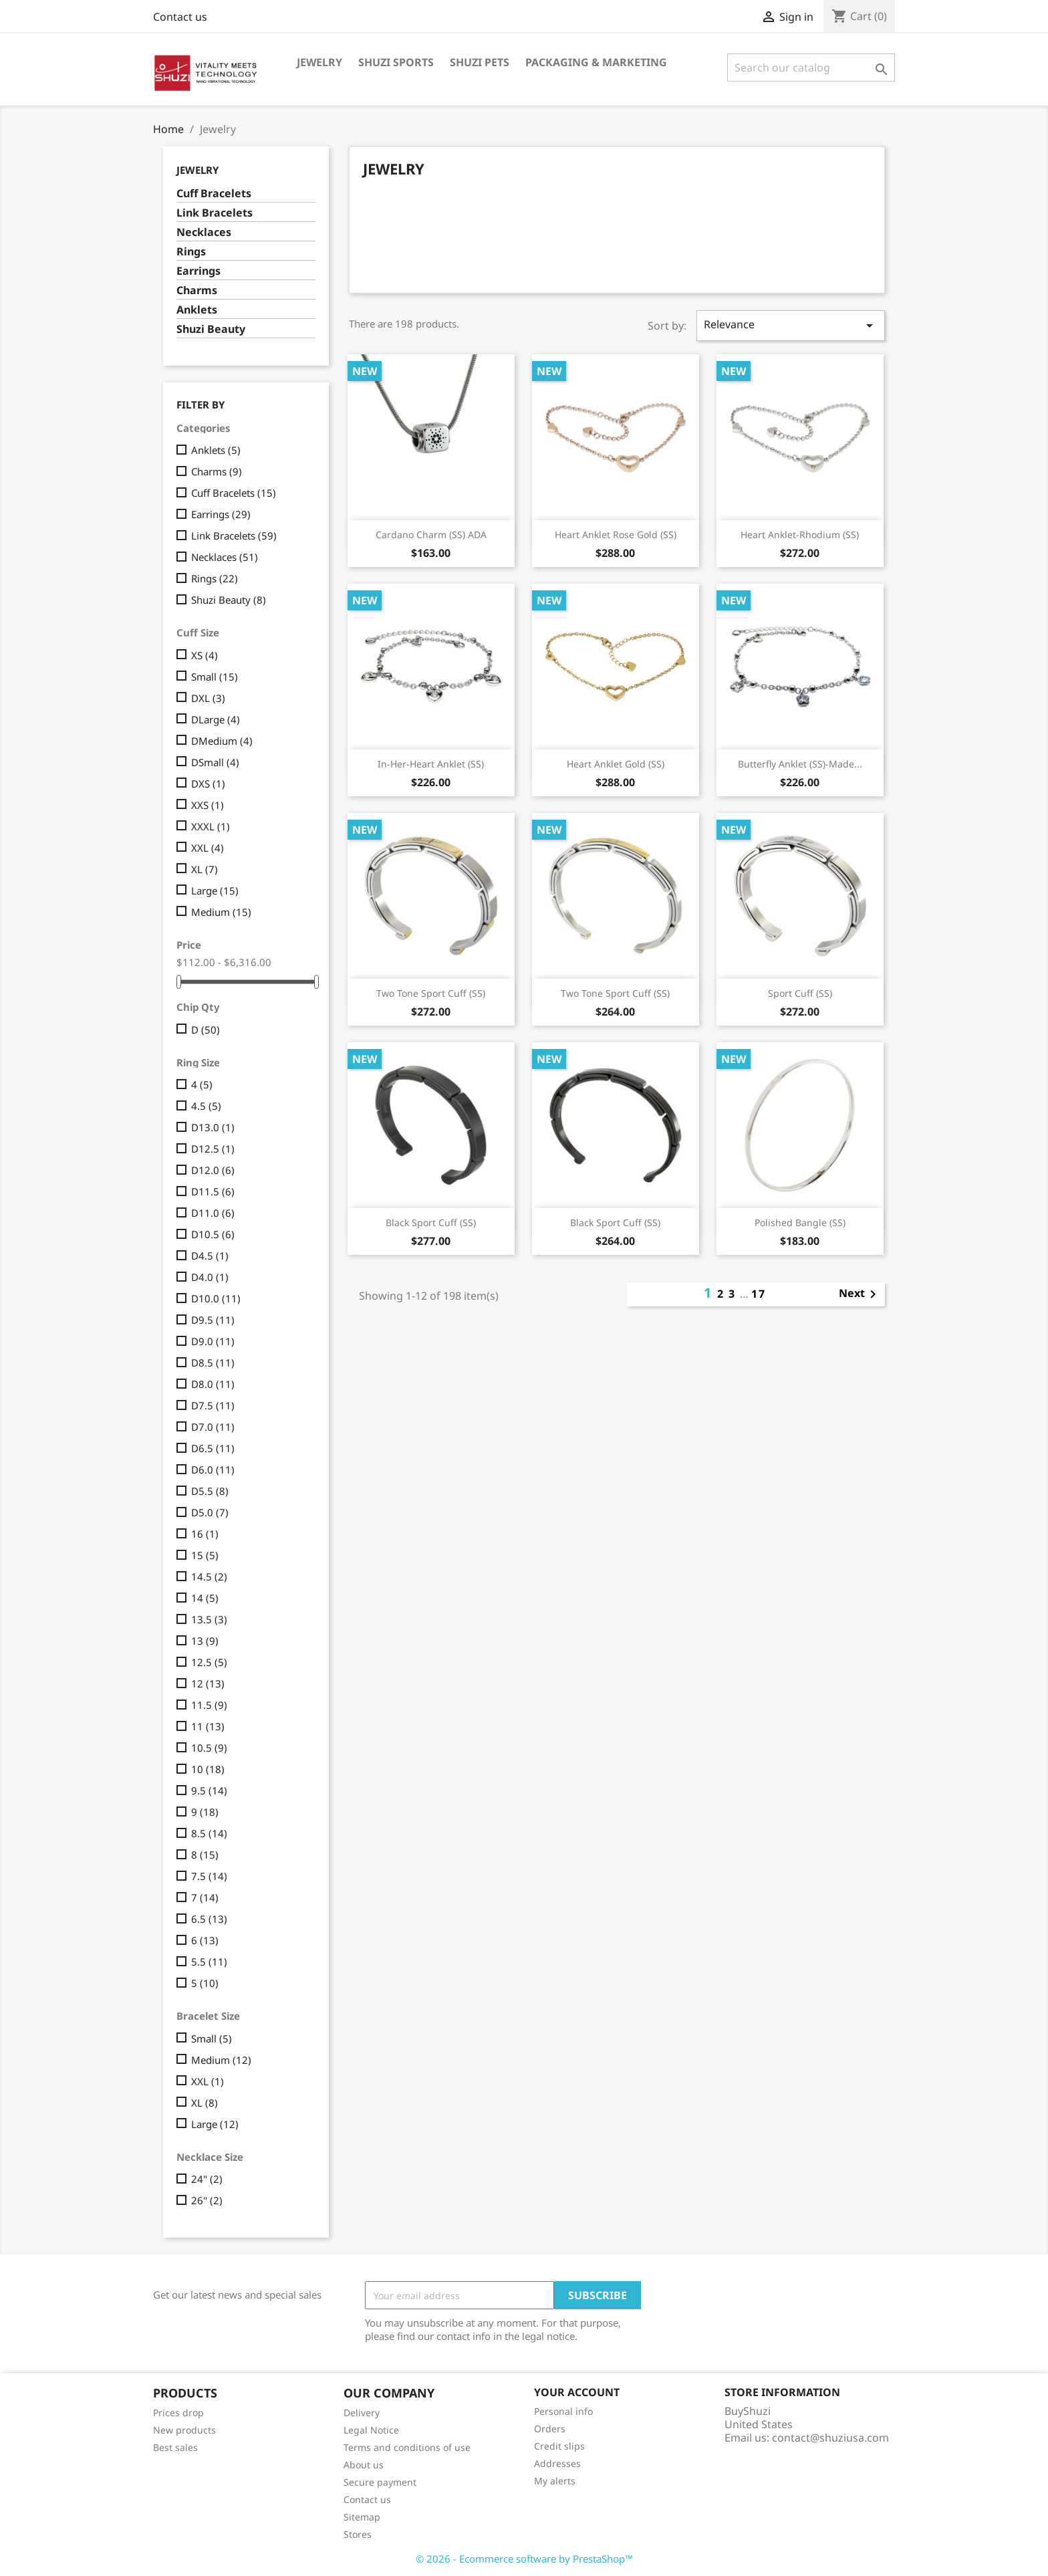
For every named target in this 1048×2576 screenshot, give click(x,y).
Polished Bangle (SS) (800, 1222)
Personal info (563, 2411)
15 (205, 1555)
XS (204, 655)
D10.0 (216, 1298)
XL (204, 869)
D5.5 (210, 1491)
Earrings (198, 271)
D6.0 (213, 1469)
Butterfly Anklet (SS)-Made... (800, 763)
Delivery (362, 2412)
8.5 (209, 1833)
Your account (577, 2392)
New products (184, 2430)
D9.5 (213, 1319)
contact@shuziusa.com (830, 2437)
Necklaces (203, 232)
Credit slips (559, 2446)
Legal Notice (371, 2430)
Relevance (791, 325)
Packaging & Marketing (596, 62)
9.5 (209, 1790)
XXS (207, 805)
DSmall (215, 762)
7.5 (209, 1876)
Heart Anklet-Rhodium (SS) (800, 534)
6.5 (209, 1918)
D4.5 (210, 1255)
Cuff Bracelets (213, 194)
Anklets (196, 310)
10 (208, 1769)
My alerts (554, 2480)
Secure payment (380, 2482)
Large (215, 890)
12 (208, 1683)
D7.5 (213, 1405)
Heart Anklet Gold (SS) (615, 763)
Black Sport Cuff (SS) (431, 1222)
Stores (358, 2534)
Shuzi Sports (396, 62)
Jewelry (319, 62)
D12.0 (213, 1170)
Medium (221, 912)
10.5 (209, 1747)
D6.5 (213, 1448)
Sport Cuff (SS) (800, 993)
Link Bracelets (214, 213)
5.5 (209, 1961)
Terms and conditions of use (407, 2447)
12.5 (209, 1662)
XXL (207, 847)
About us (364, 2464)
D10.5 (213, 1234)
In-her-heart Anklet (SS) (431, 763)
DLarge (215, 719)
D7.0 (213, 1426)
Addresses (557, 2463)
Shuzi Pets (479, 62)
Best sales (175, 2447)
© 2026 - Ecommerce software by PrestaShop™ (524, 2558)
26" (207, 2200)
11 (208, 1726)
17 (758, 1293)
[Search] (811, 67)
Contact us (180, 16)
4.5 (206, 1106)
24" (207, 2179)
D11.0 (213, 1212)
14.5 (209, 1576)
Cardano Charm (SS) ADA (431, 534)
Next (860, 1294)
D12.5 (213, 1148)
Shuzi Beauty (210, 329)
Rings (191, 252)
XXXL (210, 826)
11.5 (209, 1705)
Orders (549, 2428)
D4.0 (210, 1277)
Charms (196, 290)
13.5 (209, 1619)
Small (214, 676)
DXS (208, 783)
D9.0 (213, 1341)
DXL (208, 698)
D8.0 (213, 1384)
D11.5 (213, 1191)
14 (205, 1598)
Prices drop (178, 2412)
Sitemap (362, 2516)
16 (205, 1533)
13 (205, 1640)
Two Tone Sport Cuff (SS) (430, 993)
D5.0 (210, 1512)
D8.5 (213, 1362)
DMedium (222, 740)
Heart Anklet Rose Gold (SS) (615, 534)
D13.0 (213, 1127)
